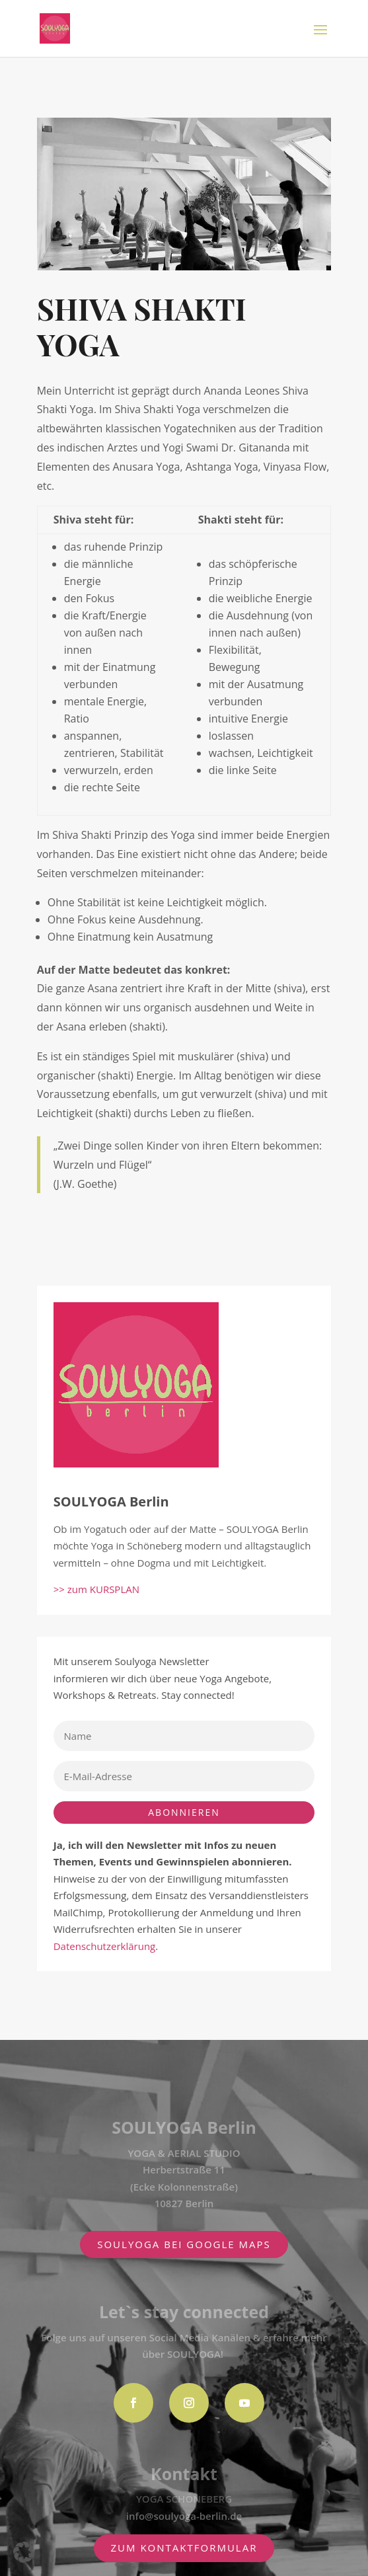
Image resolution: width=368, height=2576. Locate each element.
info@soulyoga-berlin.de (184, 2515)
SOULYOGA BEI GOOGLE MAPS (184, 2244)
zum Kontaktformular (184, 2547)
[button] (24, 2552)
